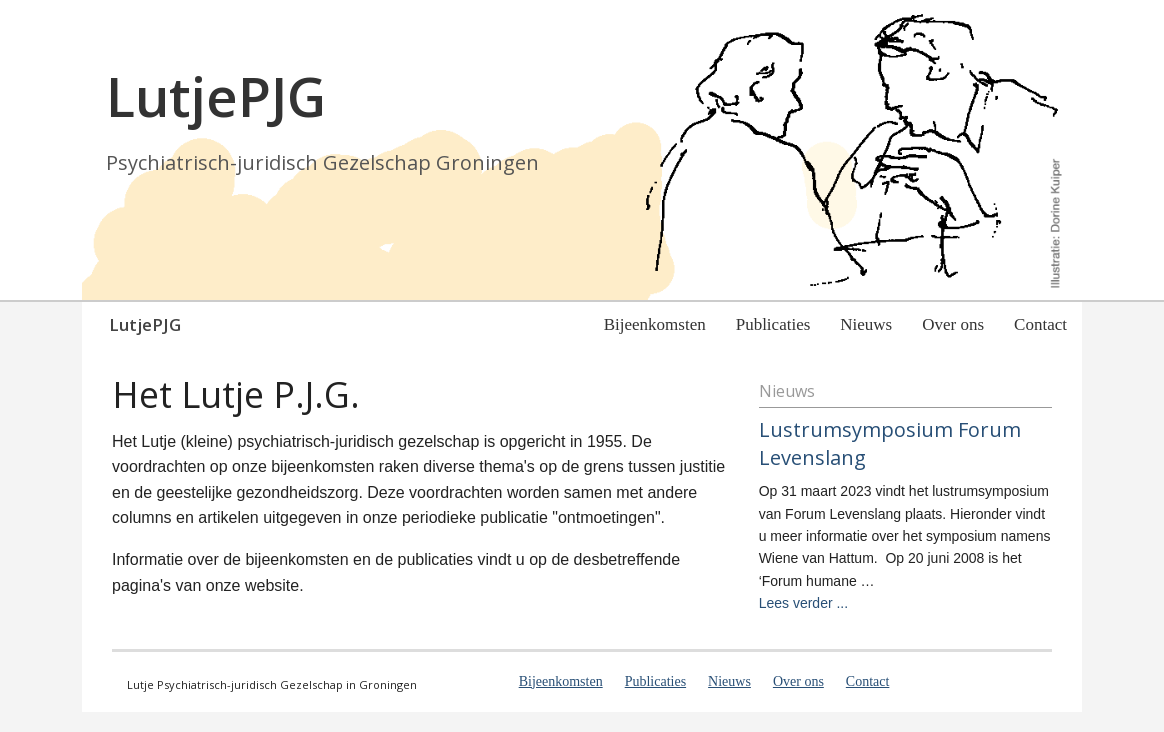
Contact (1040, 324)
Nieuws (866, 324)
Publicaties (773, 324)
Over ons (953, 324)
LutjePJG (145, 324)
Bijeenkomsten (655, 324)
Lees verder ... (804, 603)
